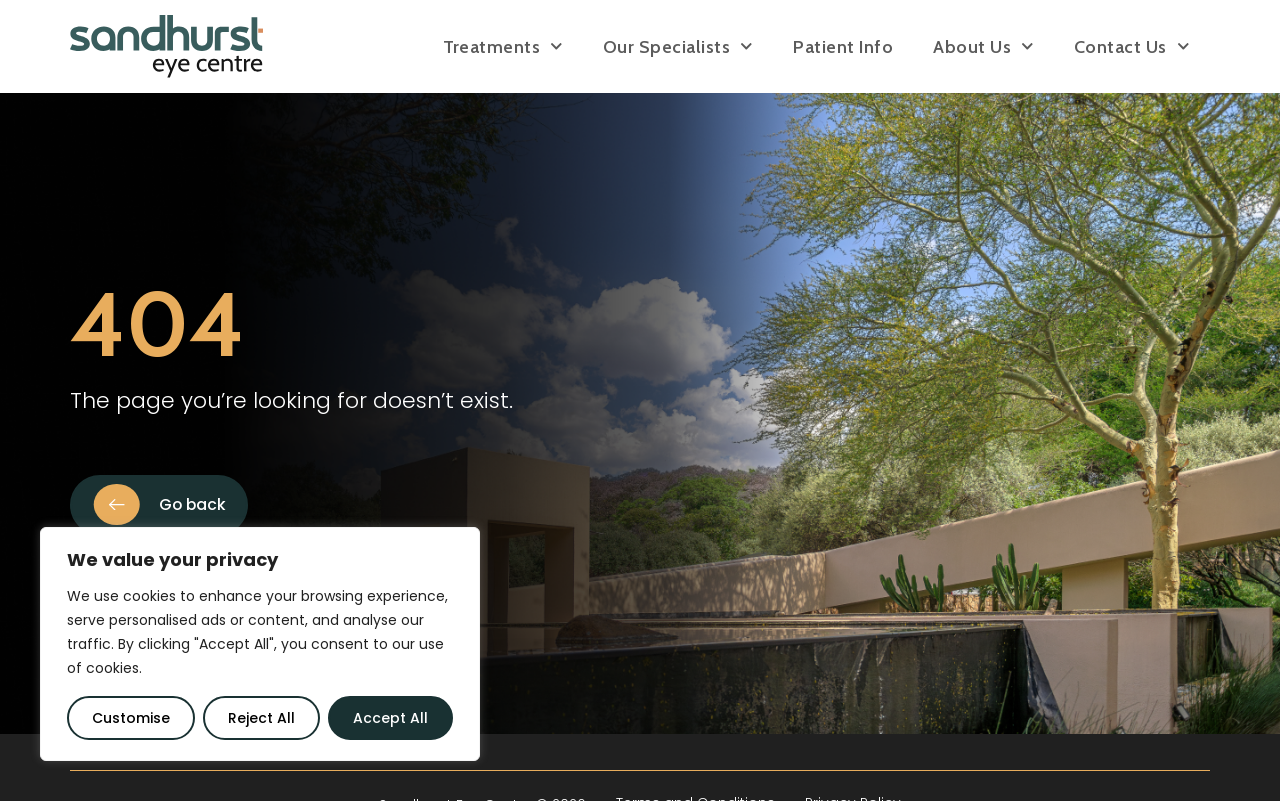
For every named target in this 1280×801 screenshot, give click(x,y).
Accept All (390, 718)
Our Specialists (678, 46)
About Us (983, 46)
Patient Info (843, 47)
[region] (260, 644)
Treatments (503, 46)
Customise (131, 718)
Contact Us (1132, 46)
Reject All (261, 718)
